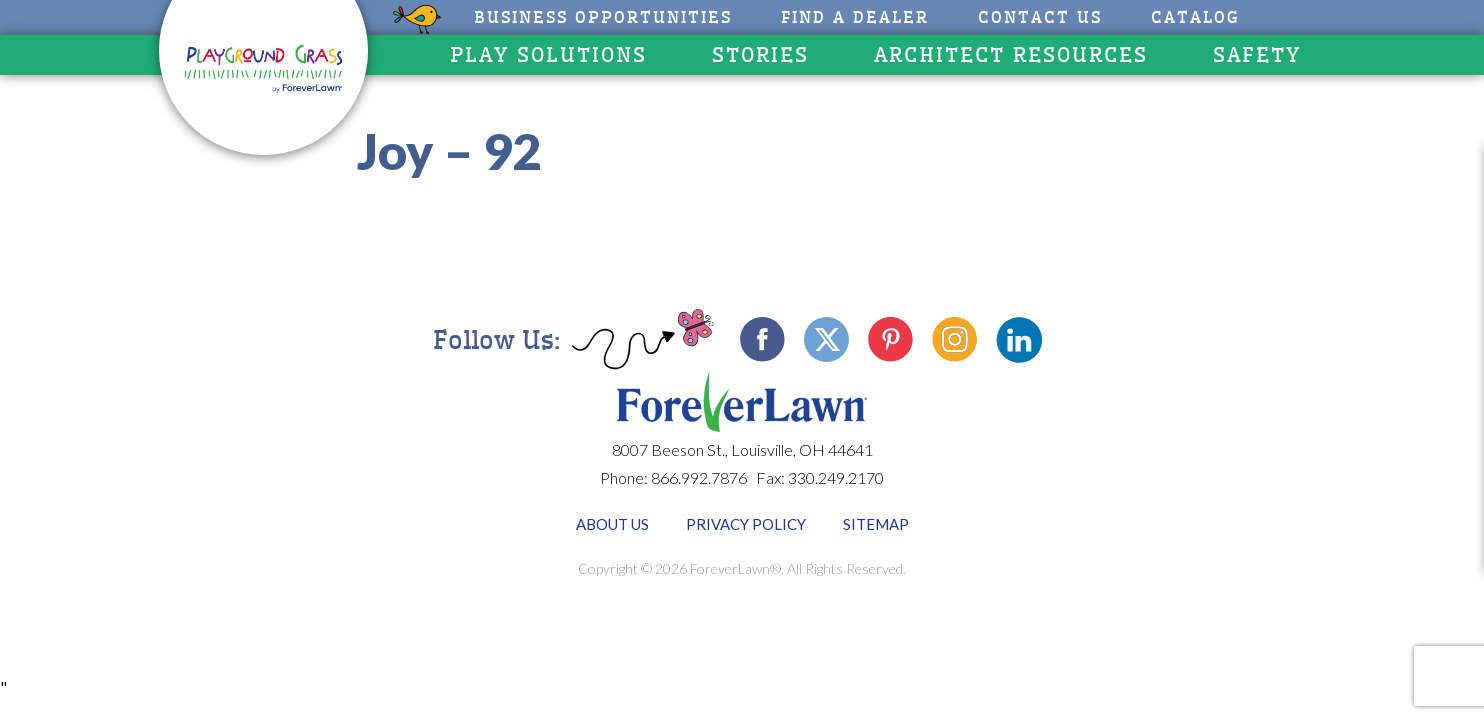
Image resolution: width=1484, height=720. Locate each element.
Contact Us (1040, 17)
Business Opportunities (603, 17)
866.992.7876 (699, 477)
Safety (1257, 55)
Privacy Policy (746, 524)
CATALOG (1195, 17)
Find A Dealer (855, 17)
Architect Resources (1011, 55)
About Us (612, 524)
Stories (760, 55)
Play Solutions (548, 55)
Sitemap (876, 524)
